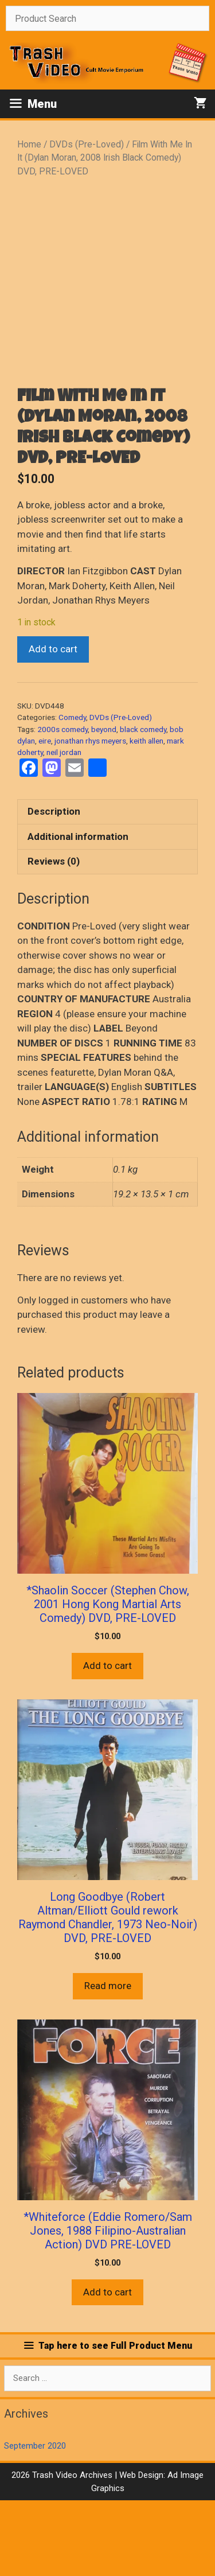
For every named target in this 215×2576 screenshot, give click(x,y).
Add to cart (53, 724)
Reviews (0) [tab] (54, 937)
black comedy (143, 804)
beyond (103, 804)
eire (44, 816)
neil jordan (63, 827)
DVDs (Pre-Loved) (86, 144)
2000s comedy (62, 804)
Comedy (72, 792)
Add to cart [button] (107, 1741)
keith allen (146, 816)
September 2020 (35, 2521)
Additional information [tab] (78, 912)
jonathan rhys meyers (90, 816)
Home (29, 144)
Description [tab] (54, 887)
